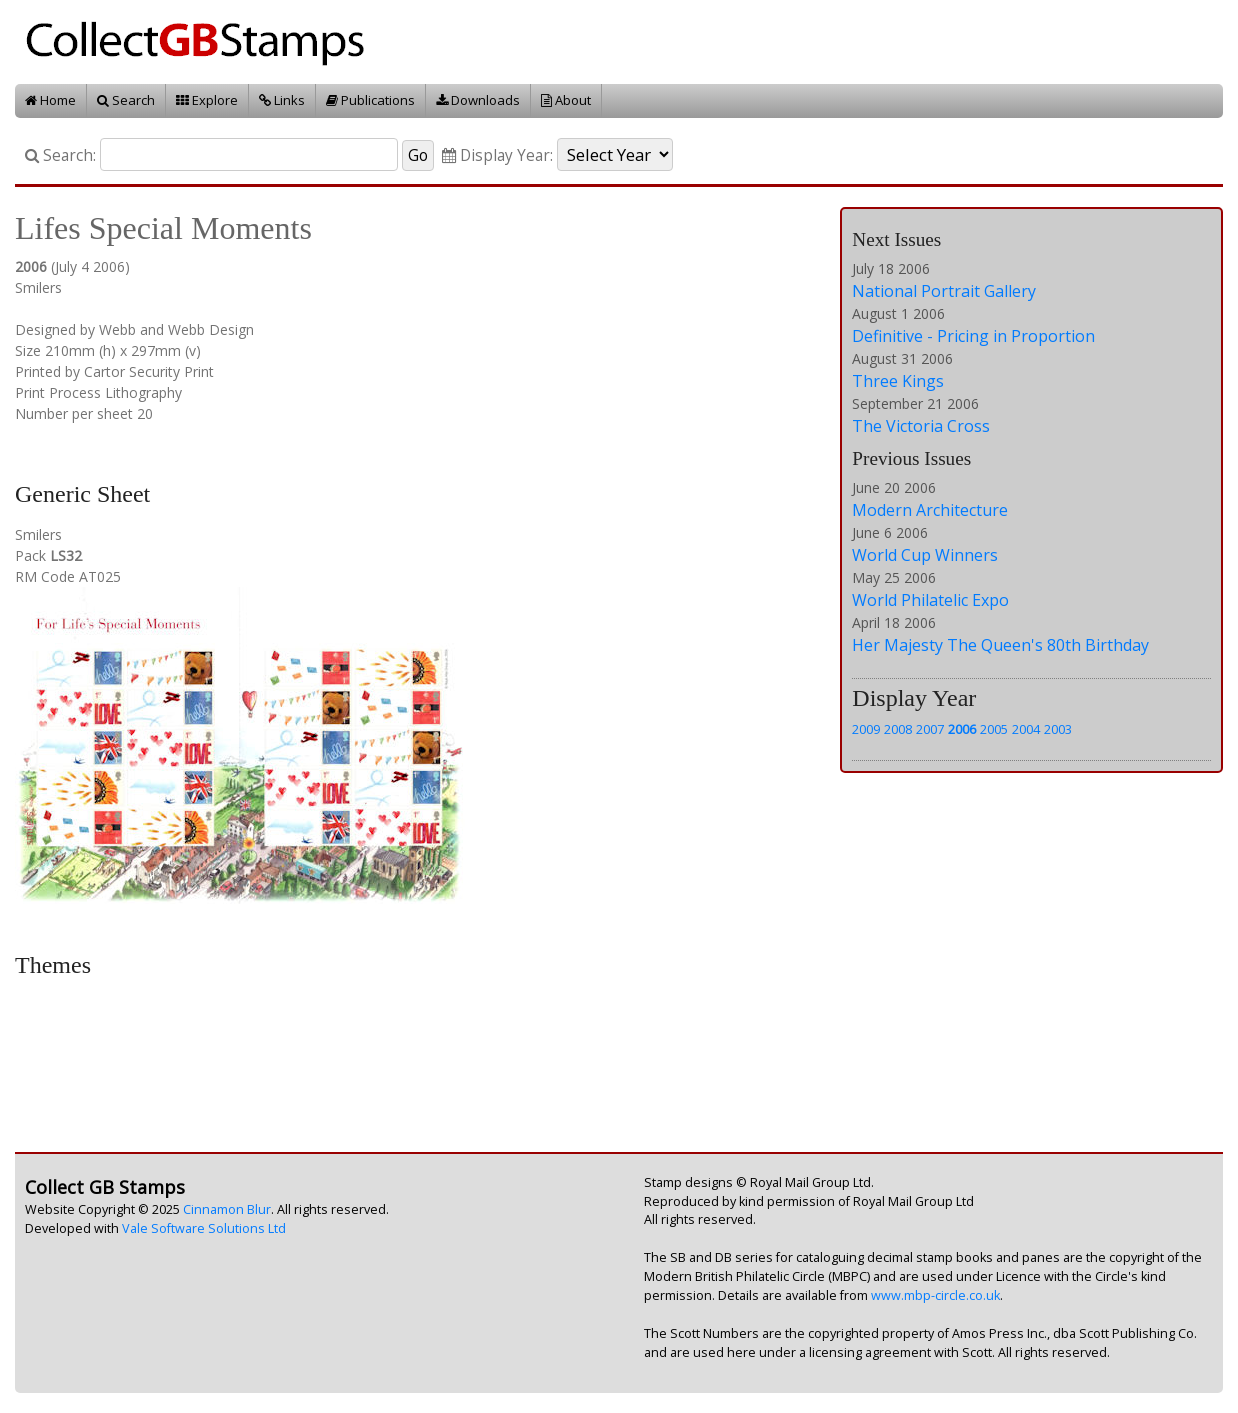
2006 (962, 729)
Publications (370, 100)
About (566, 100)
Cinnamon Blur (227, 1209)
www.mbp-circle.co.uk (935, 1295)
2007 (930, 729)
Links (282, 100)
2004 (1026, 729)
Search (126, 100)
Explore (207, 100)
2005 (994, 729)
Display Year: (497, 155)
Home (50, 100)
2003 (1058, 729)
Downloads (478, 100)
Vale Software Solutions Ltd (204, 1228)
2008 (898, 729)
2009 (866, 729)
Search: (60, 155)
